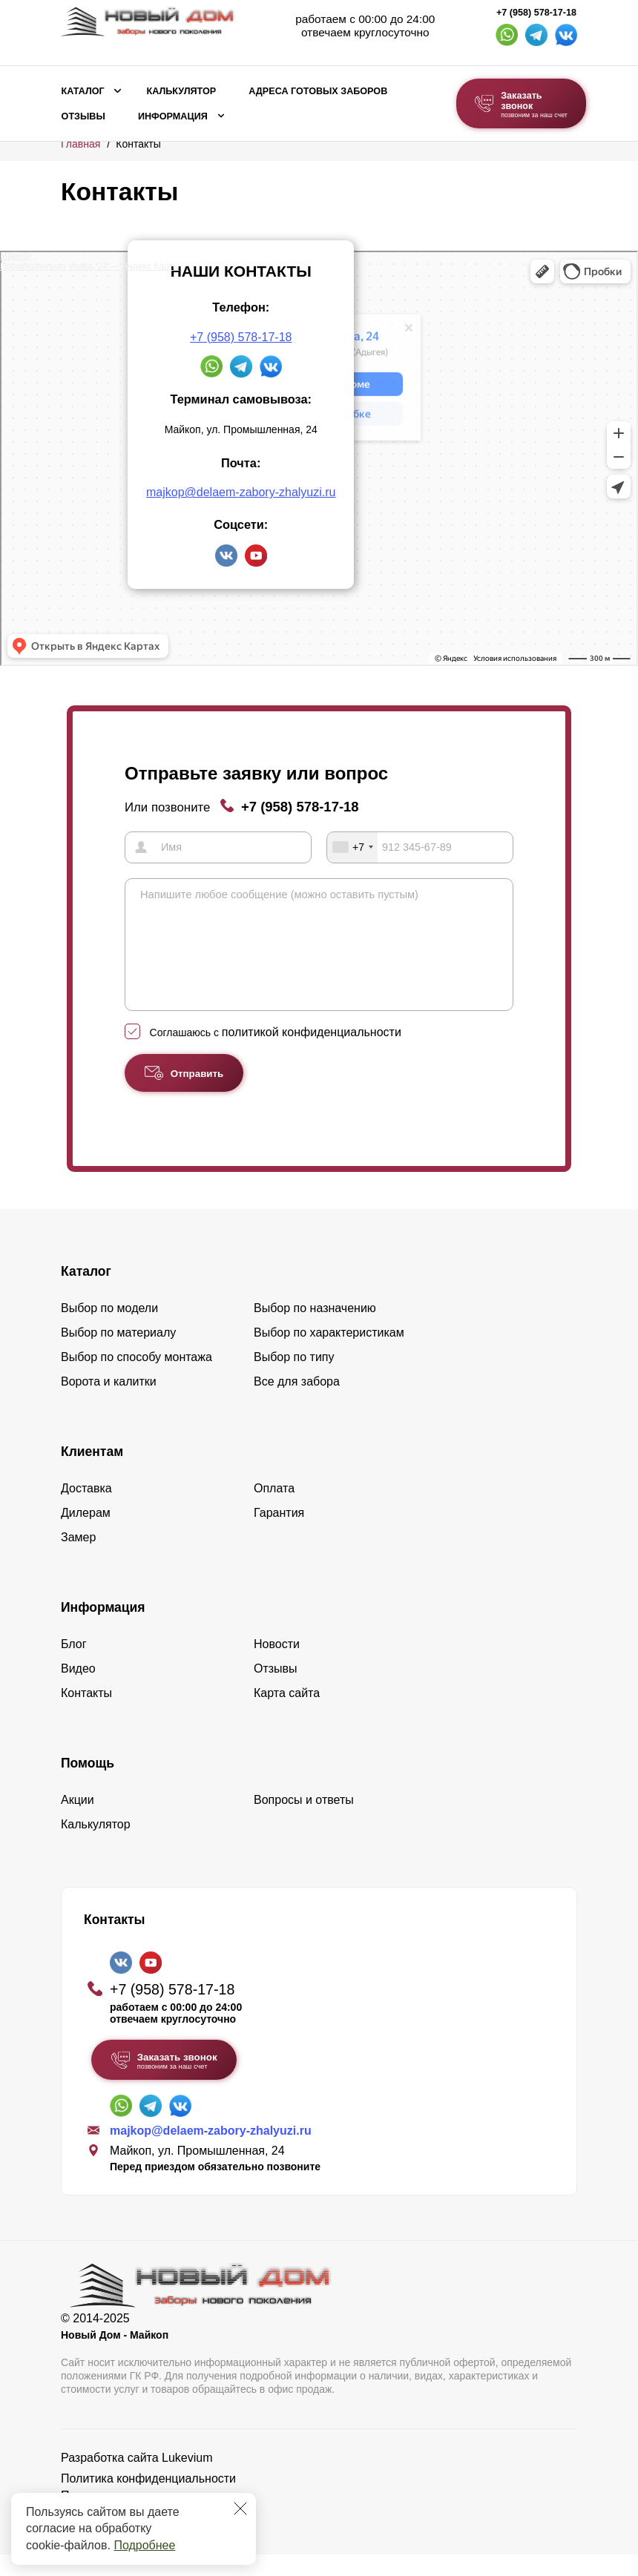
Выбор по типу (294, 1378)
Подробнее (144, 2545)
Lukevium (187, 2479)
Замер (78, 1558)
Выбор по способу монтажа (136, 1378)
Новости (277, 1665)
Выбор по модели (109, 1329)
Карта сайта (287, 1714)
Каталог (83, 91)
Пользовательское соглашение (146, 2517)
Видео (78, 1690)
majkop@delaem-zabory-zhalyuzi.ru (240, 492)
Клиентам (92, 1473)
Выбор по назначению (315, 1329)
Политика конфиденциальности (148, 2500)
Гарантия (279, 1534)
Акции (77, 1821)
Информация (173, 116)
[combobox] (352, 847)
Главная (80, 144)
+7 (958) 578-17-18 (536, 12)
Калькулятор (181, 91)
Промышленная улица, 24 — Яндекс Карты (89, 266)
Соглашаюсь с (275, 1054)
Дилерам (86, 1534)
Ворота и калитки (109, 1403)
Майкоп (15, 256)
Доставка (86, 1509)
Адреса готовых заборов (318, 91)
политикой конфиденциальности (311, 1053)
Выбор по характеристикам (329, 1354)
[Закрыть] (240, 2508)
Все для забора (297, 1403)
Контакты (86, 1714)
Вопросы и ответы (304, 1821)
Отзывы (83, 116)
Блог (74, 1665)
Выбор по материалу (118, 1354)
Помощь (87, 1784)
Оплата (274, 1509)
